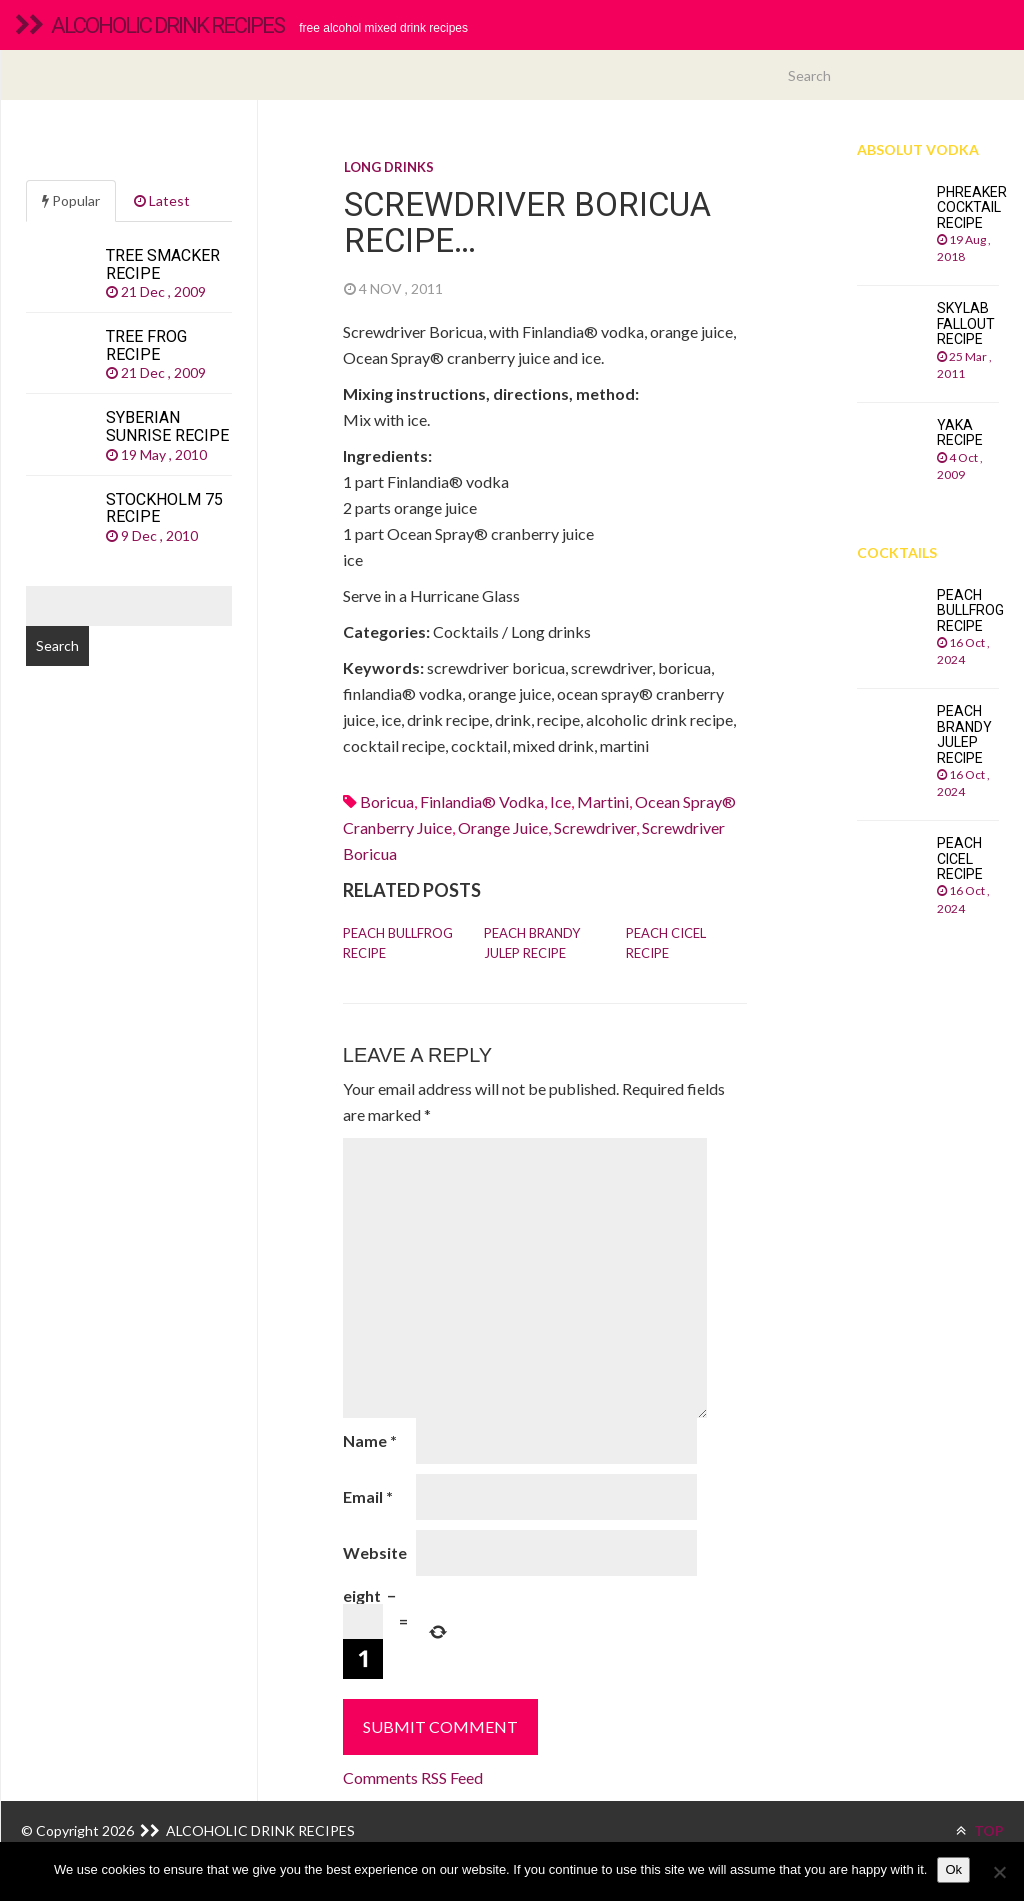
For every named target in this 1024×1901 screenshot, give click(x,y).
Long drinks (389, 167)
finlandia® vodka (482, 801)
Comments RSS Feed (413, 1777)
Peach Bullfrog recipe (398, 943)
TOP (980, 1830)
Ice (560, 801)
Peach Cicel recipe (666, 943)
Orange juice (503, 827)
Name (370, 1440)
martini (603, 801)
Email (368, 1496)
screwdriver (595, 827)
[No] (999, 1872)
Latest (162, 200)
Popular (71, 200)
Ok (953, 1869)
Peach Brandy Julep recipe (532, 943)
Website (375, 1552)
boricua (387, 801)
